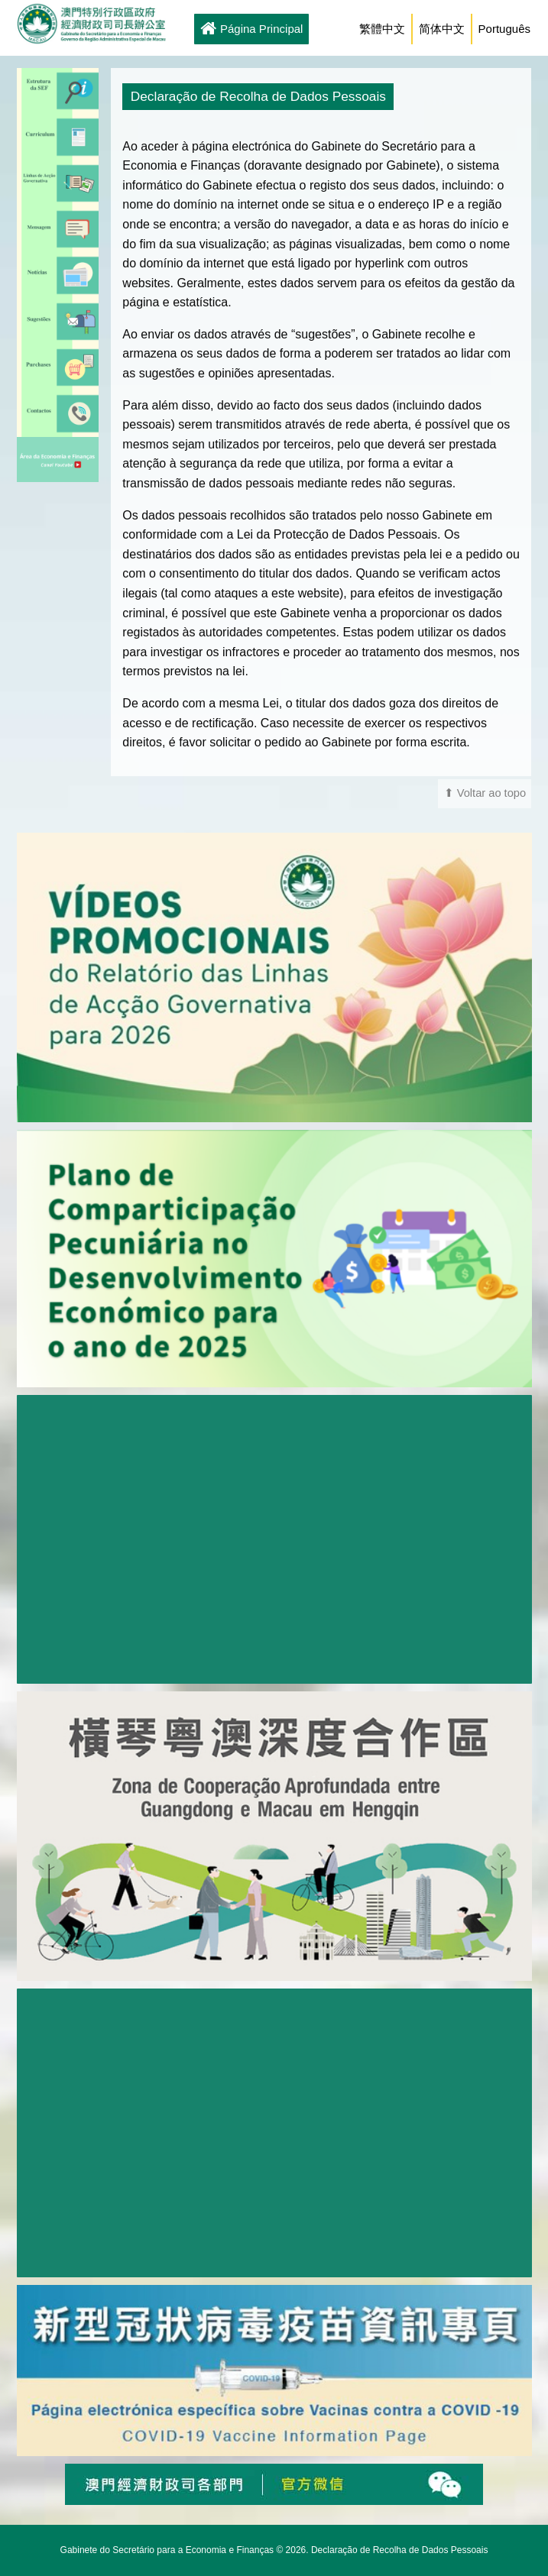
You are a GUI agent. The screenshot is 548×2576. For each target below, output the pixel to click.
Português (504, 28)
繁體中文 (382, 28)
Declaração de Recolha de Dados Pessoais (399, 2550)
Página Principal (251, 29)
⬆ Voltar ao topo (485, 793)
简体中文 (442, 28)
